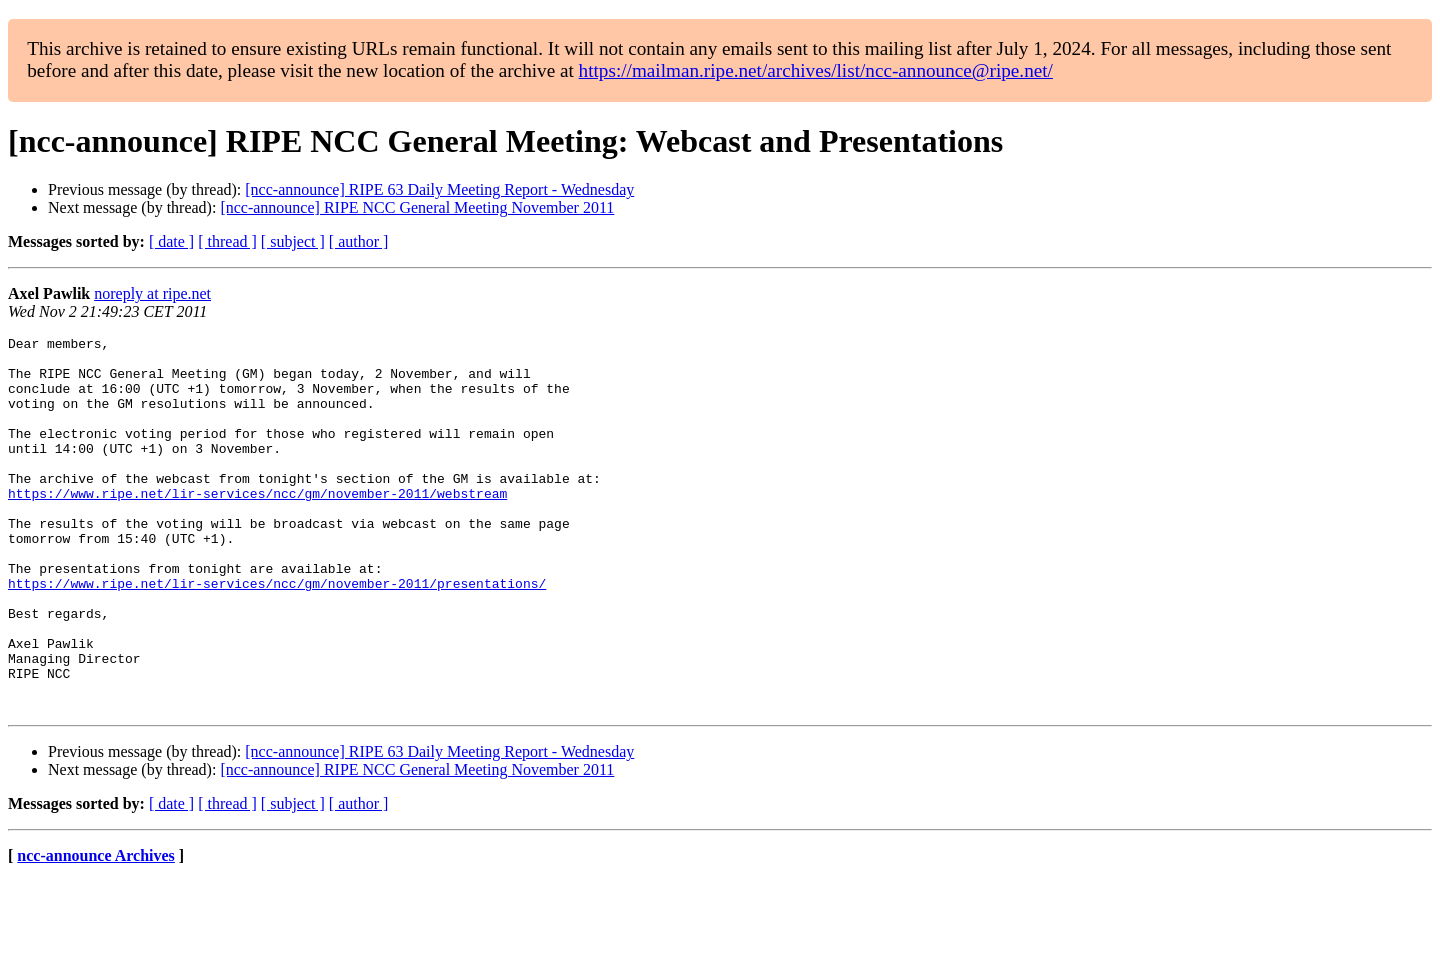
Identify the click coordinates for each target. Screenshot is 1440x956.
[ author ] (359, 241)
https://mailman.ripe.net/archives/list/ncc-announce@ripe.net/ (816, 70)
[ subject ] (293, 241)
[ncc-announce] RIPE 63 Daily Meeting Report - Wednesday (439, 189)
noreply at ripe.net (152, 293)
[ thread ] (227, 241)
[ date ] (171, 241)
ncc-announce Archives (95, 930)
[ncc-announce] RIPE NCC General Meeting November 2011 (417, 207)
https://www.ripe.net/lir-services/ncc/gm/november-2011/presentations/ (277, 634)
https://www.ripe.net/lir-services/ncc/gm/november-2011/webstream (257, 526)
